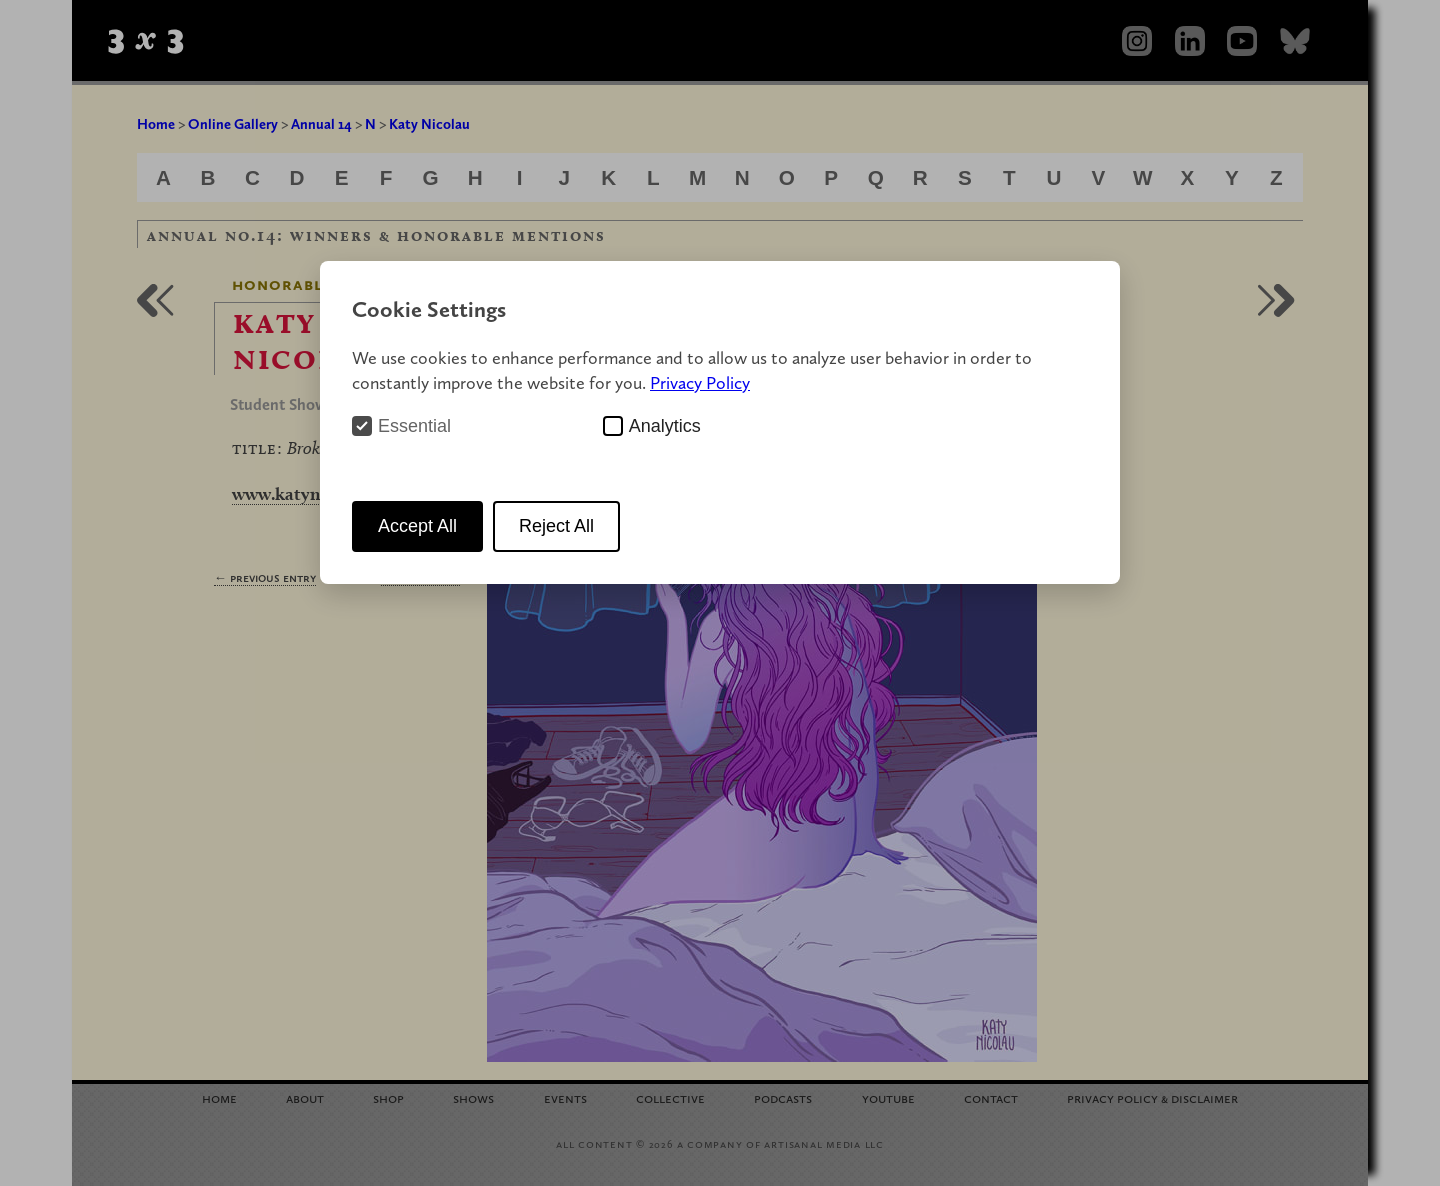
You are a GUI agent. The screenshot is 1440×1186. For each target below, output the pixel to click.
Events (565, 1097)
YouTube (888, 1097)
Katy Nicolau (429, 124)
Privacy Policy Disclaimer (1152, 1097)
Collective (670, 1097)
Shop (388, 1097)
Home (156, 124)
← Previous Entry (265, 577)
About (305, 1097)
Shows (473, 1097)
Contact (991, 1097)
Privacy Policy (700, 382)
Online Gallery (233, 124)
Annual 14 (321, 124)
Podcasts (783, 1097)
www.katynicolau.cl (308, 493)
